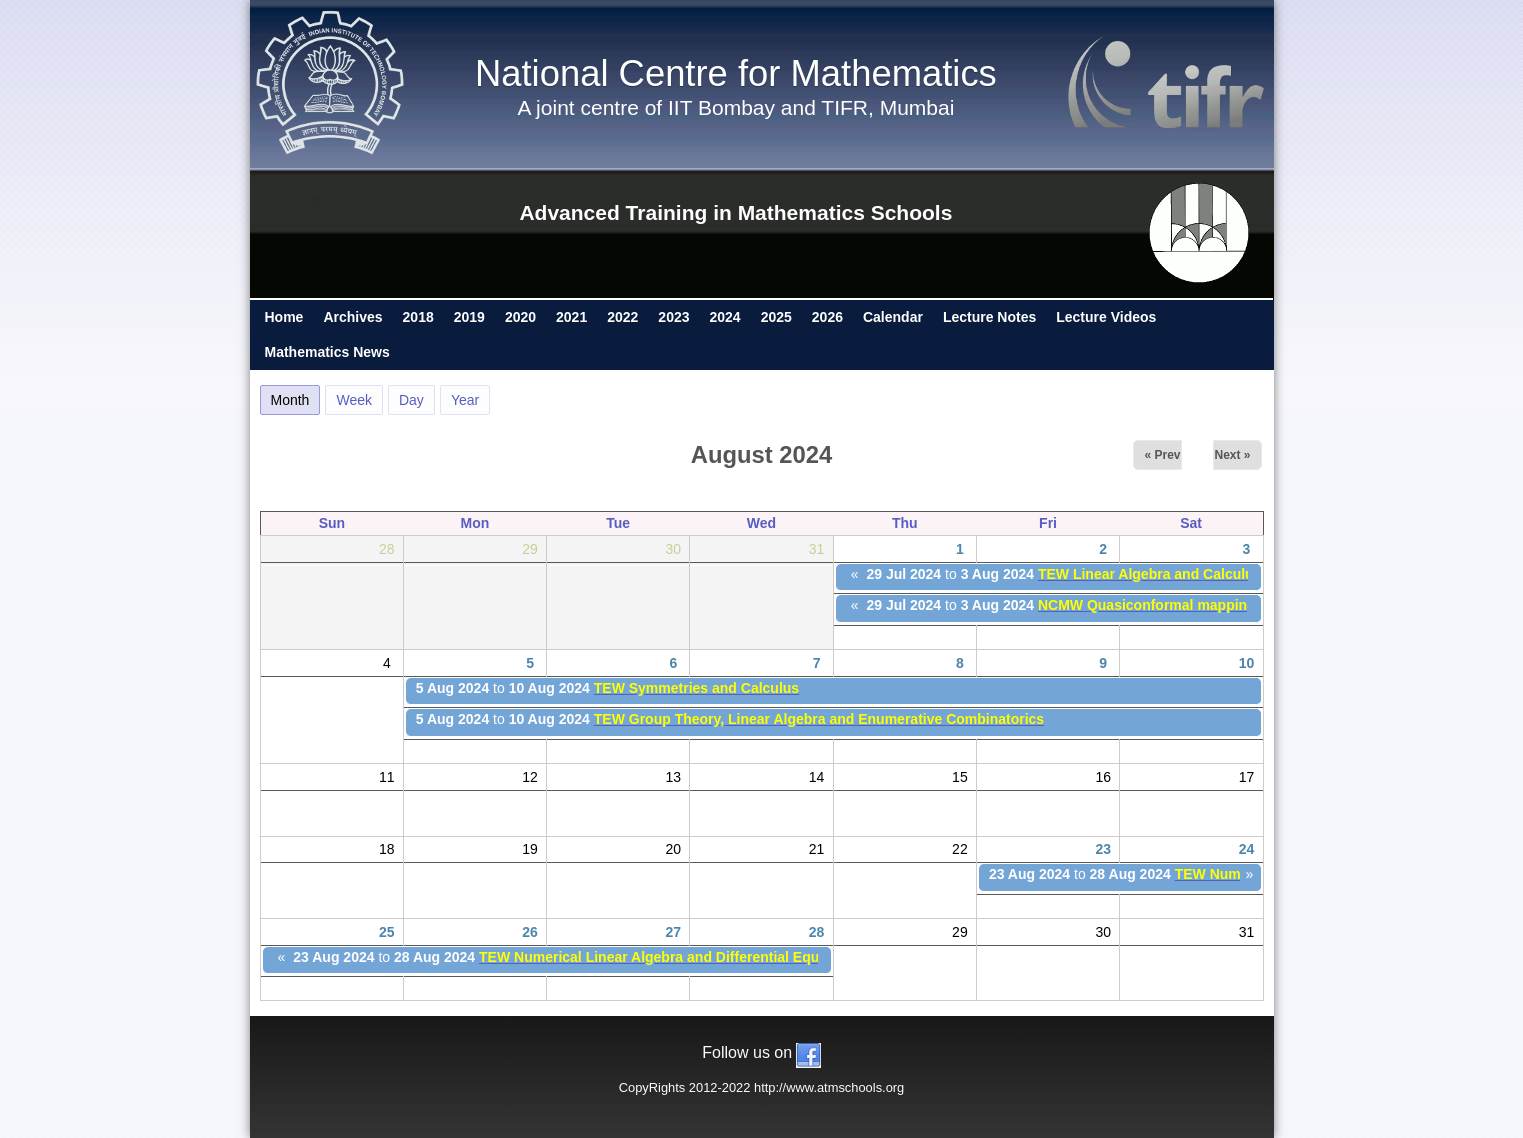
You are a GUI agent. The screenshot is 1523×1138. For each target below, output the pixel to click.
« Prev (1162, 455)
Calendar (893, 317)
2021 (571, 317)
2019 (469, 317)
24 (1247, 849)
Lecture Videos (1106, 317)
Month (296, 397)
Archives (352, 317)
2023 (673, 317)
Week (354, 400)
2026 (827, 317)
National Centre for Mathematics (736, 73)
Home (284, 317)
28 (817, 932)
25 (387, 932)
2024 (725, 317)
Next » (1232, 455)
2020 (520, 317)
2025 (776, 317)
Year (465, 400)
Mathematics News (327, 352)
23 (1103, 849)
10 (1247, 663)
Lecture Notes (989, 317)
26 (530, 932)
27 (674, 932)
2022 (622, 317)
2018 (418, 317)
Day (411, 400)
